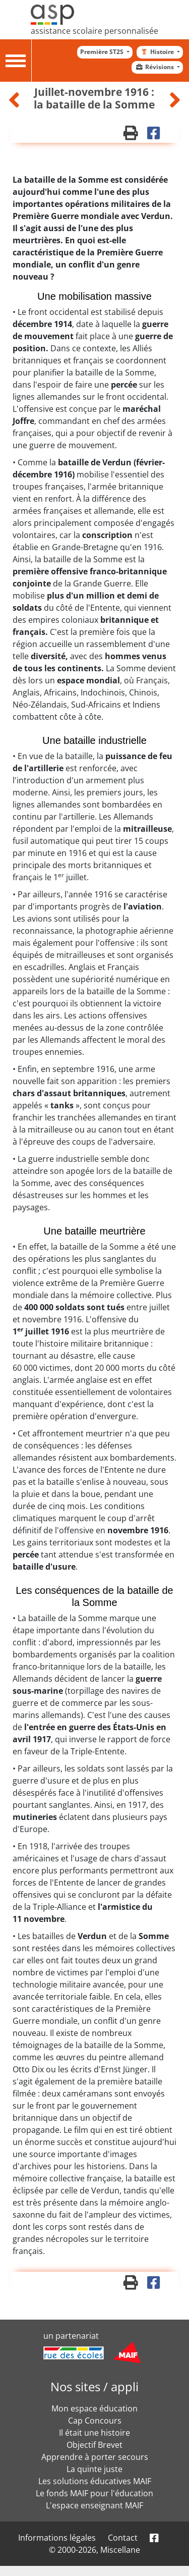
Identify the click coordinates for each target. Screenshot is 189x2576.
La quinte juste (94, 2469)
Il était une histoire (94, 2432)
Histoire (157, 51)
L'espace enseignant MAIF (94, 2505)
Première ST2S (102, 51)
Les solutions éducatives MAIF (94, 2481)
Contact (123, 2537)
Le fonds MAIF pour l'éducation (94, 2493)
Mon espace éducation (94, 2408)
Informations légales (57, 2537)
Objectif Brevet (94, 2444)
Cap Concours (94, 2420)
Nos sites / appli (94, 2386)
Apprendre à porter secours (94, 2456)
